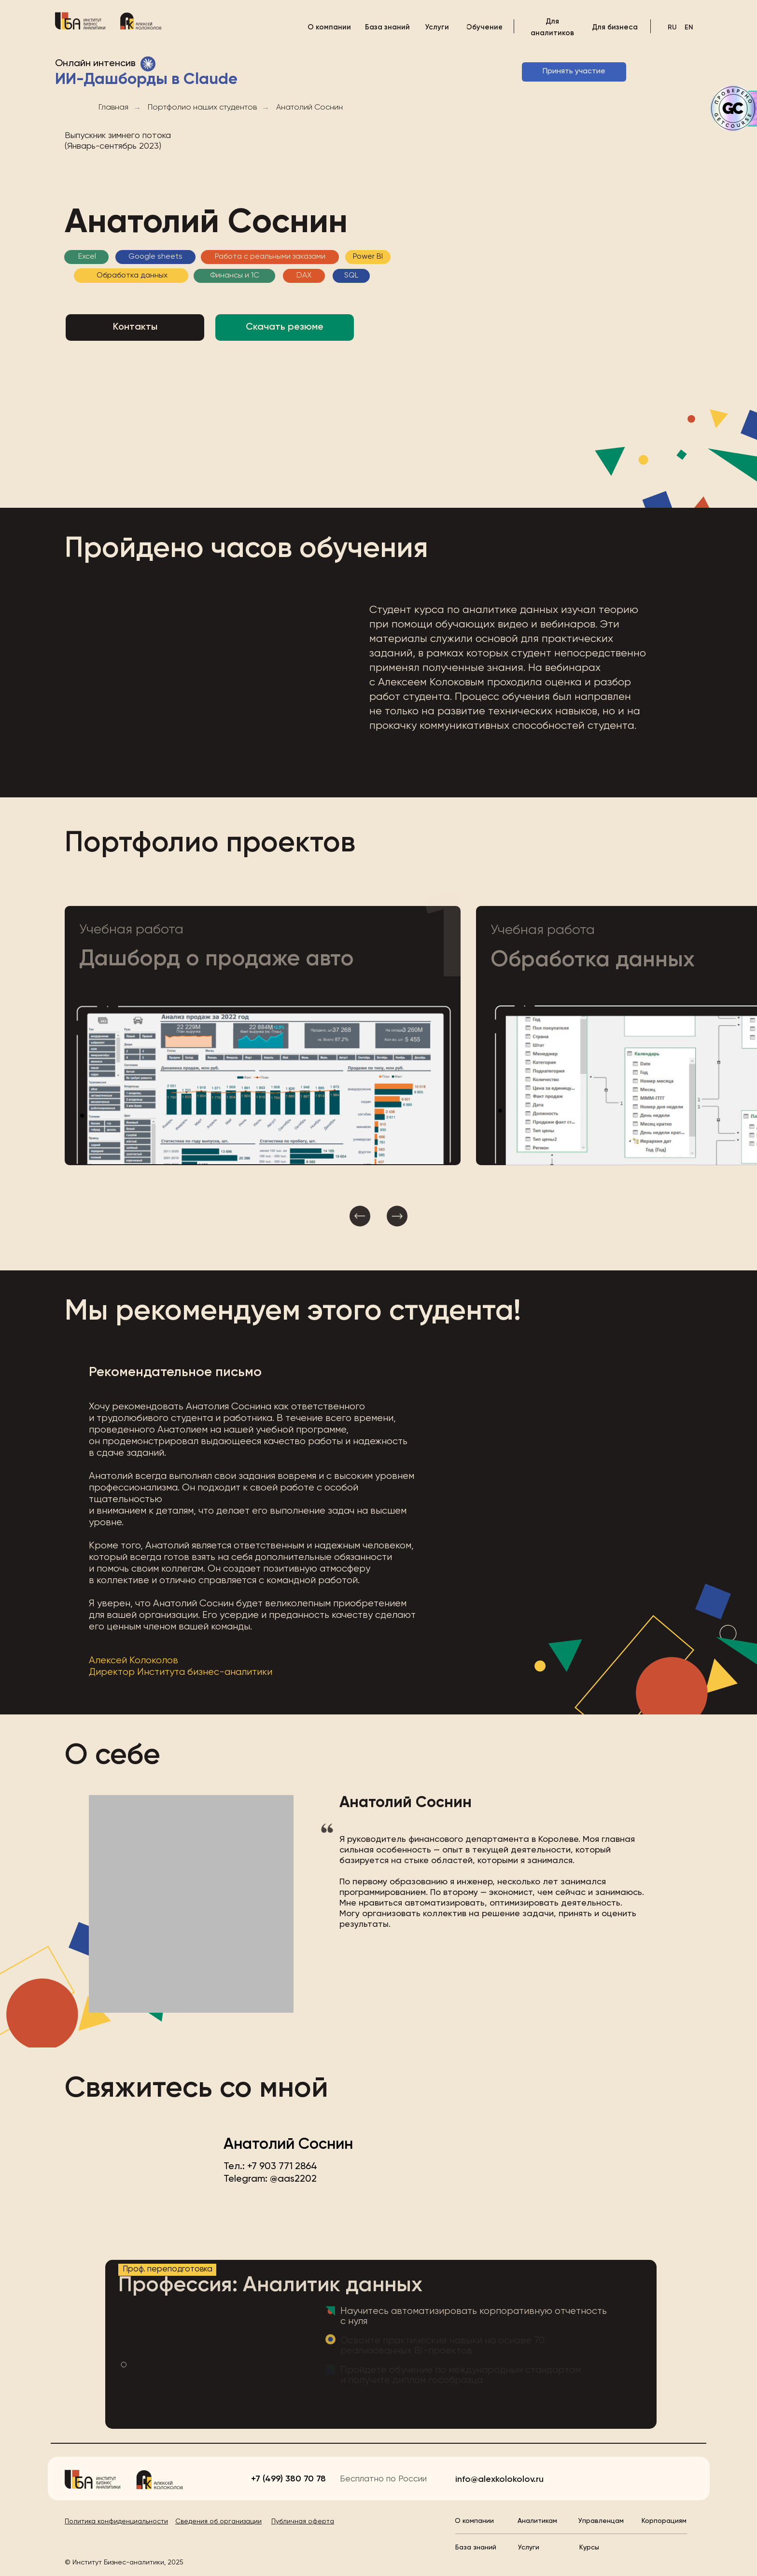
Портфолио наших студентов (202, 107)
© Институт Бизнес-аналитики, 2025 (124, 2562)
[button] (263, 1035)
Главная (113, 107)
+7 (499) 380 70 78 (288, 2479)
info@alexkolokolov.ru (499, 2479)
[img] (80, 20)
